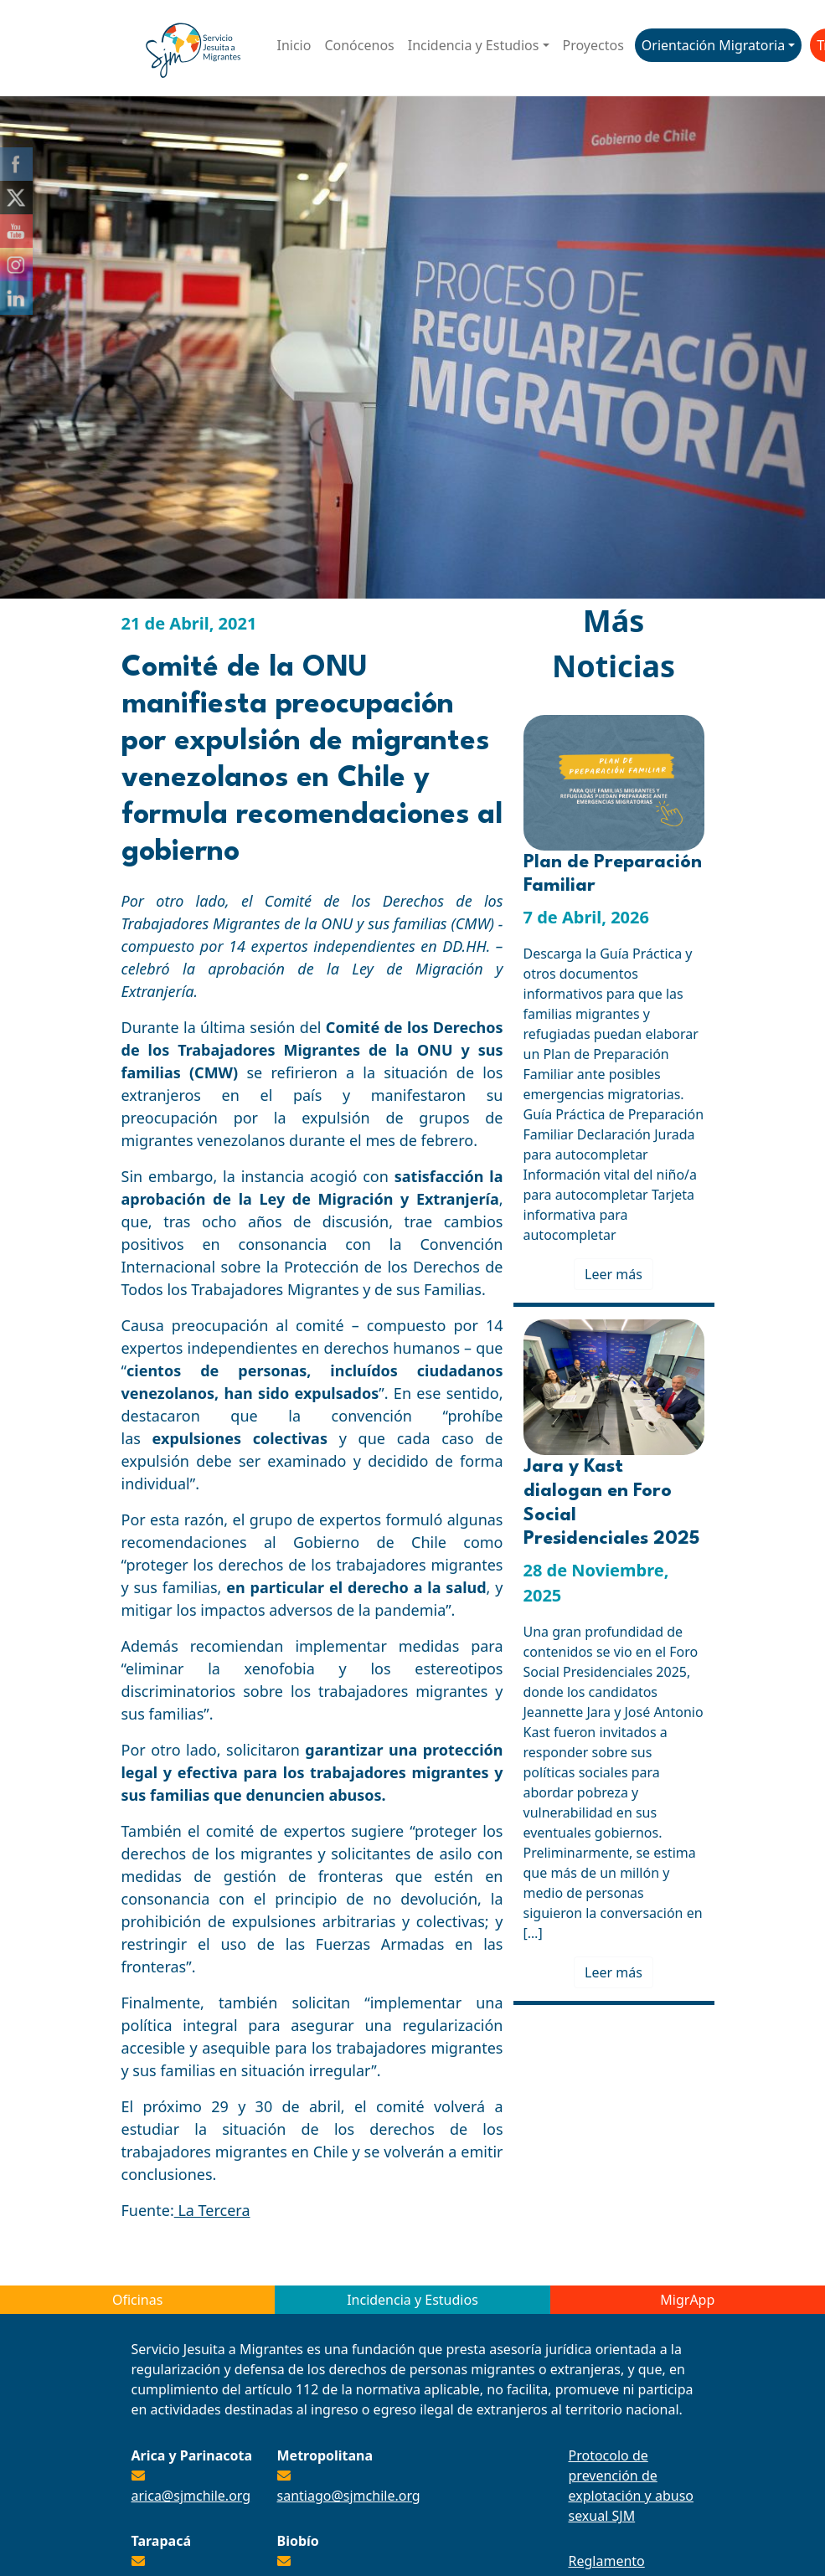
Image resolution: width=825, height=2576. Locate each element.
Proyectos (593, 45)
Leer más (613, 1274)
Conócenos (359, 45)
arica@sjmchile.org (191, 2495)
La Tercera (212, 2210)
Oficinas (137, 2300)
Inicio (294, 45)
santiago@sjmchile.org (348, 2495)
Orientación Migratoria (713, 45)
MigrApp (687, 2300)
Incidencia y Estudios (473, 45)
